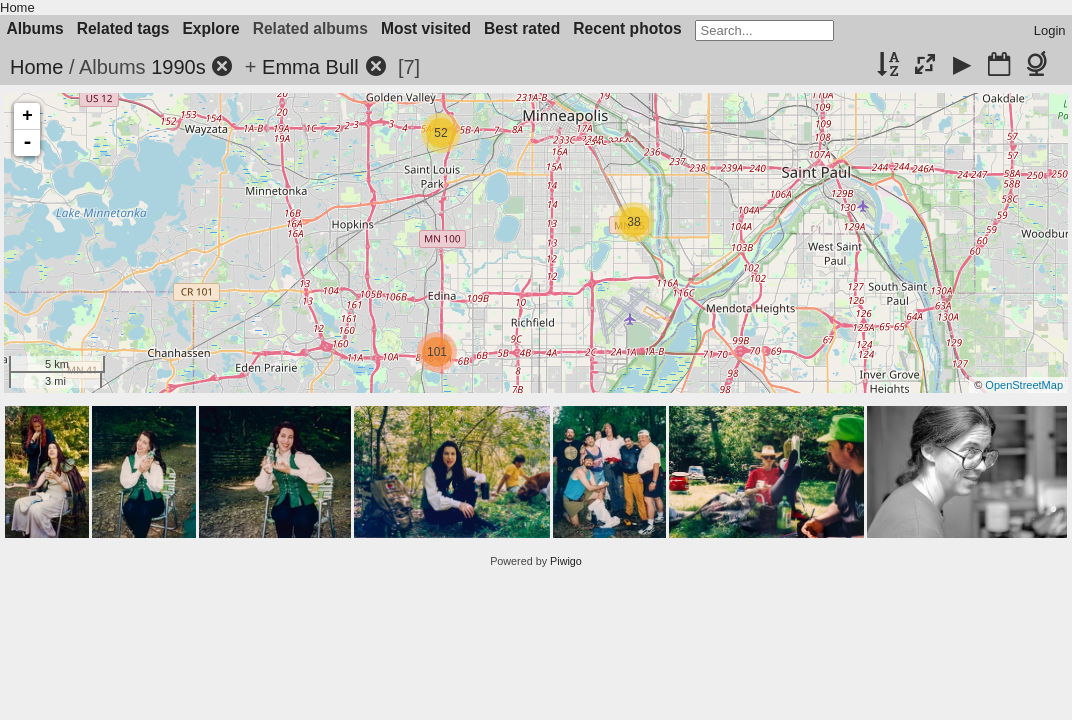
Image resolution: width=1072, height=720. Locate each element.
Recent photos (627, 28)
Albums (35, 28)
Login (1050, 30)
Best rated (522, 28)
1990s (178, 67)
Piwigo (566, 561)
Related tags (123, 28)
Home (17, 7)
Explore (210, 28)
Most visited (426, 28)
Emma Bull (310, 67)
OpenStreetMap (1024, 385)
